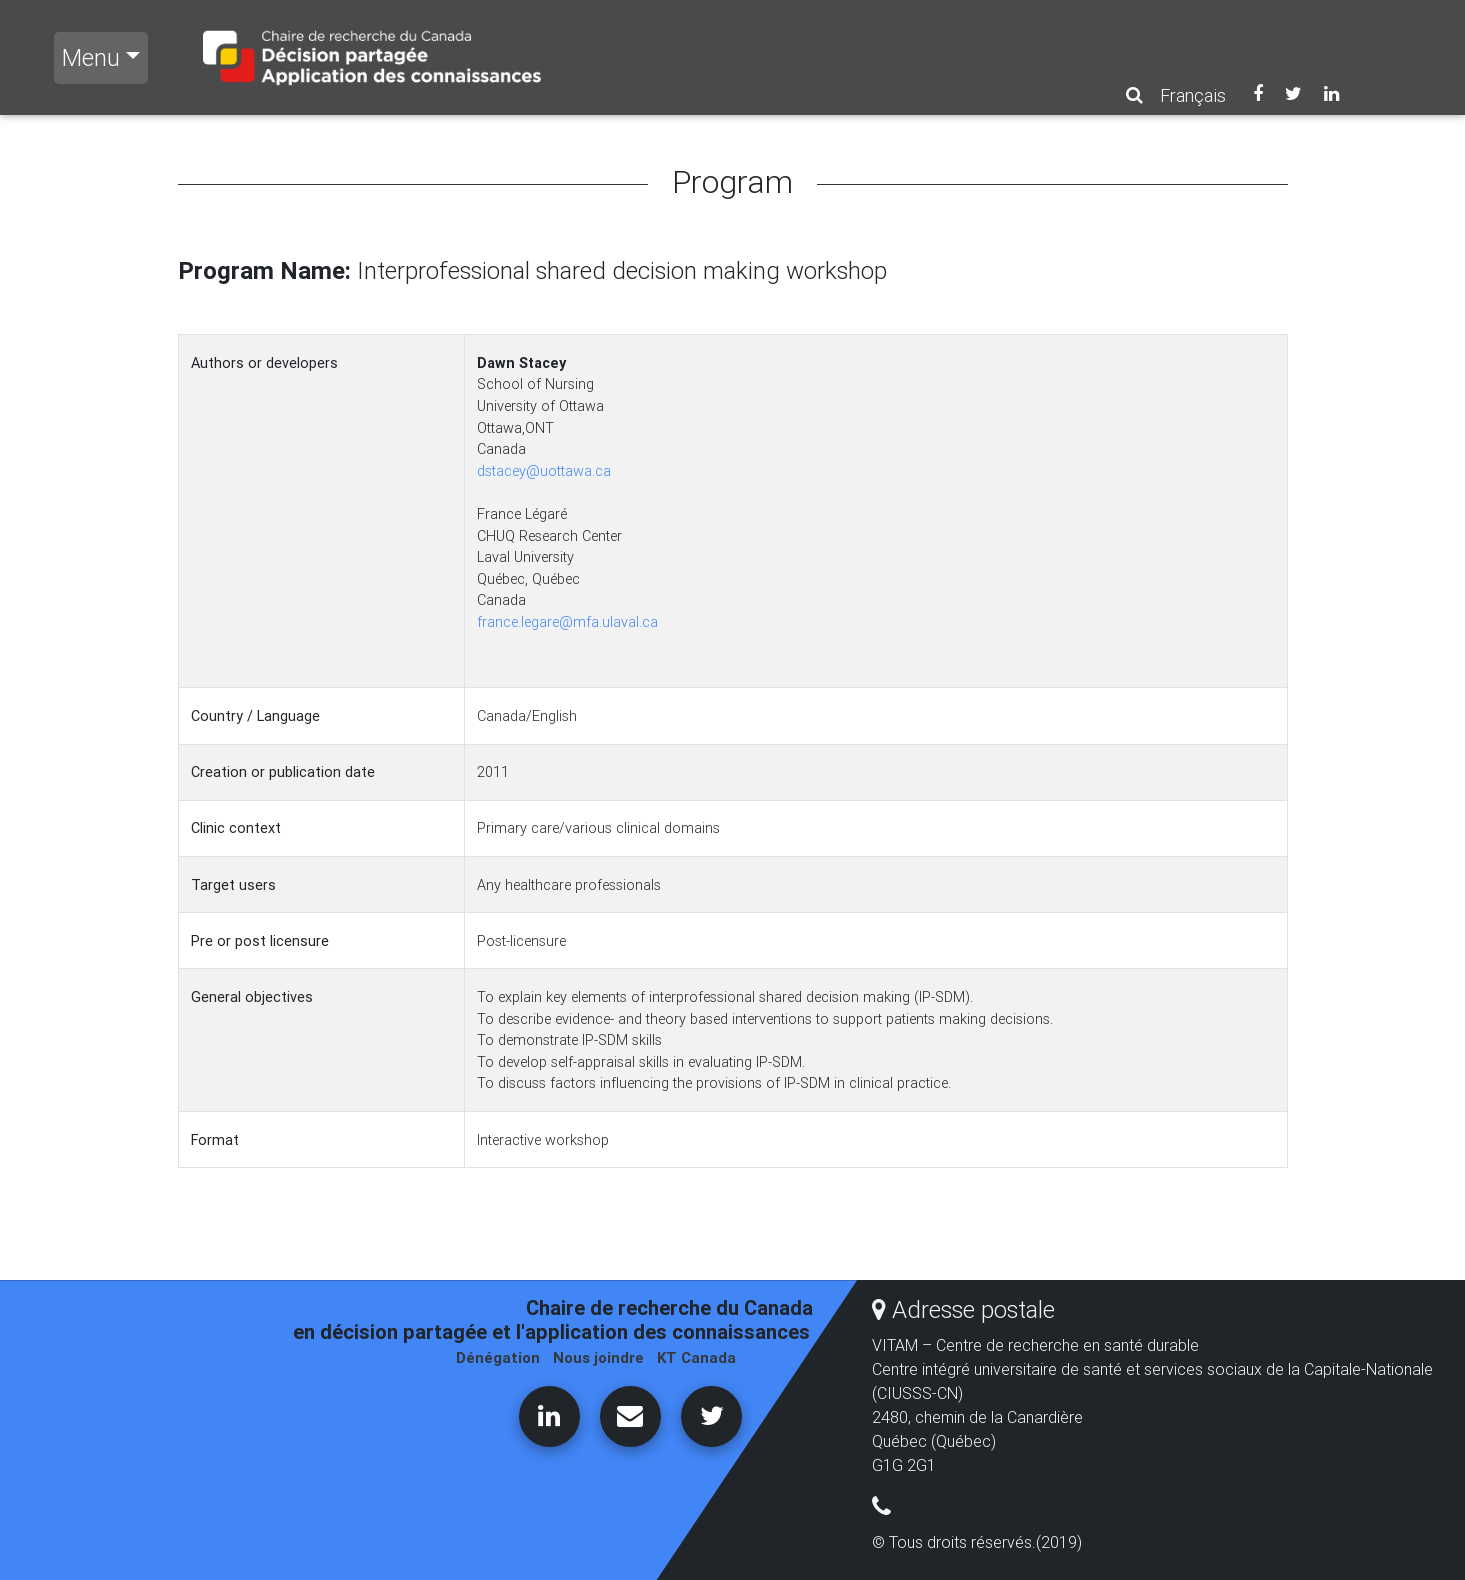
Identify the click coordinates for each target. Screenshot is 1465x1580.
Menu (91, 57)
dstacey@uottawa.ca (544, 471)
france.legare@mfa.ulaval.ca (567, 622)
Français (1193, 95)
